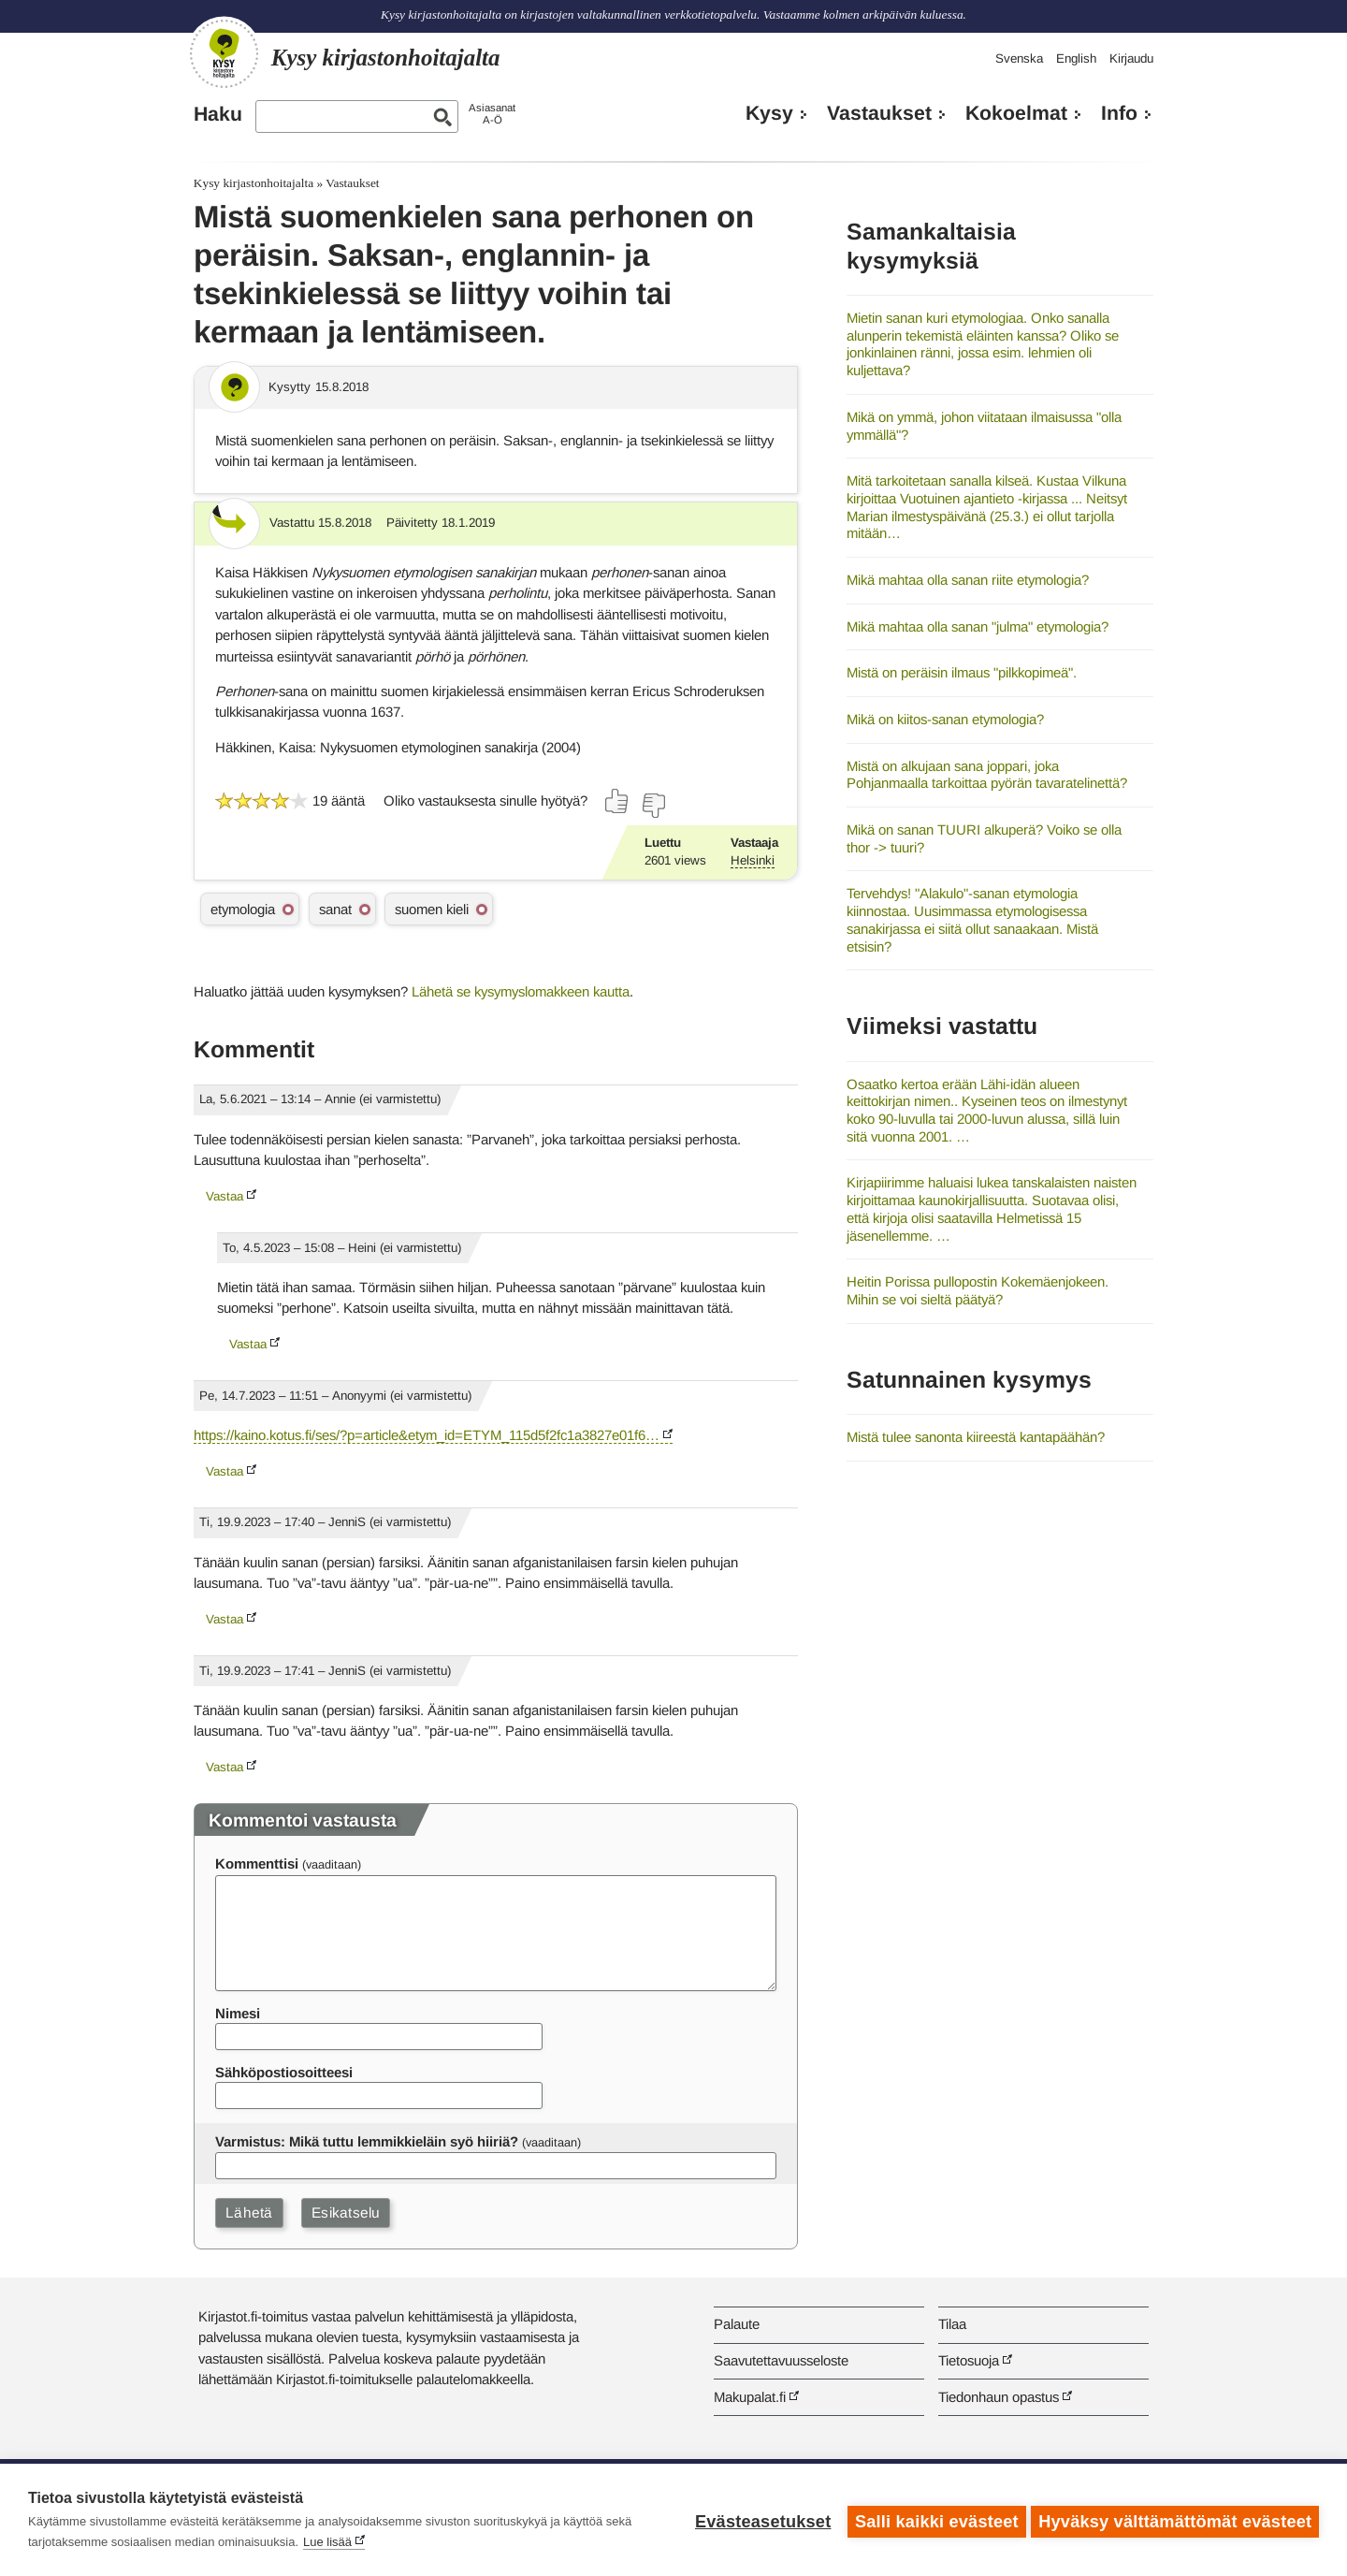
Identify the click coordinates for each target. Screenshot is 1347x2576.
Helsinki (753, 860)
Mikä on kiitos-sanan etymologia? (945, 719)
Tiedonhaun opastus (998, 2397)
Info (1119, 113)
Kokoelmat (1016, 113)
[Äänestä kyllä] (617, 801)
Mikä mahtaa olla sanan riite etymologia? (968, 580)
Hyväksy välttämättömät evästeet (1174, 2520)
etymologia (242, 909)
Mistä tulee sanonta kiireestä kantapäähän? (976, 1437)
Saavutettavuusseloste (781, 2360)
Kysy (769, 113)
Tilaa (952, 2324)
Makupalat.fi (750, 2397)
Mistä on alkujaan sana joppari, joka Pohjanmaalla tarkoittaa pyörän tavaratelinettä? (987, 775)
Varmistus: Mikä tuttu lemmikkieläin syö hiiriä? (366, 2141)
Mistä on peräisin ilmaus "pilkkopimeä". (962, 672)
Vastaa (224, 1196)
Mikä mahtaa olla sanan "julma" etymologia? (977, 626)
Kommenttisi (256, 1863)
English (1076, 58)
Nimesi (237, 2013)
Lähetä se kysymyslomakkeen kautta (521, 991)
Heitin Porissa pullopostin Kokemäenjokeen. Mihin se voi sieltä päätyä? (977, 1290)
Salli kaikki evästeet (933, 2520)
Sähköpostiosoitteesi (284, 2072)
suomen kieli (432, 909)
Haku (218, 114)
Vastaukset (879, 113)
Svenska (1019, 58)
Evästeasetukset (759, 2520)
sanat (335, 909)
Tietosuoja (968, 2360)
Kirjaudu (1131, 58)
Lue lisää (327, 2542)
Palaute (737, 2324)
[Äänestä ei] (653, 805)
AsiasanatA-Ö (492, 113)
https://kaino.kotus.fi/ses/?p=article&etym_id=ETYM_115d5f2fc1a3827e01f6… (426, 1435)
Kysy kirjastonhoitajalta (253, 183)
